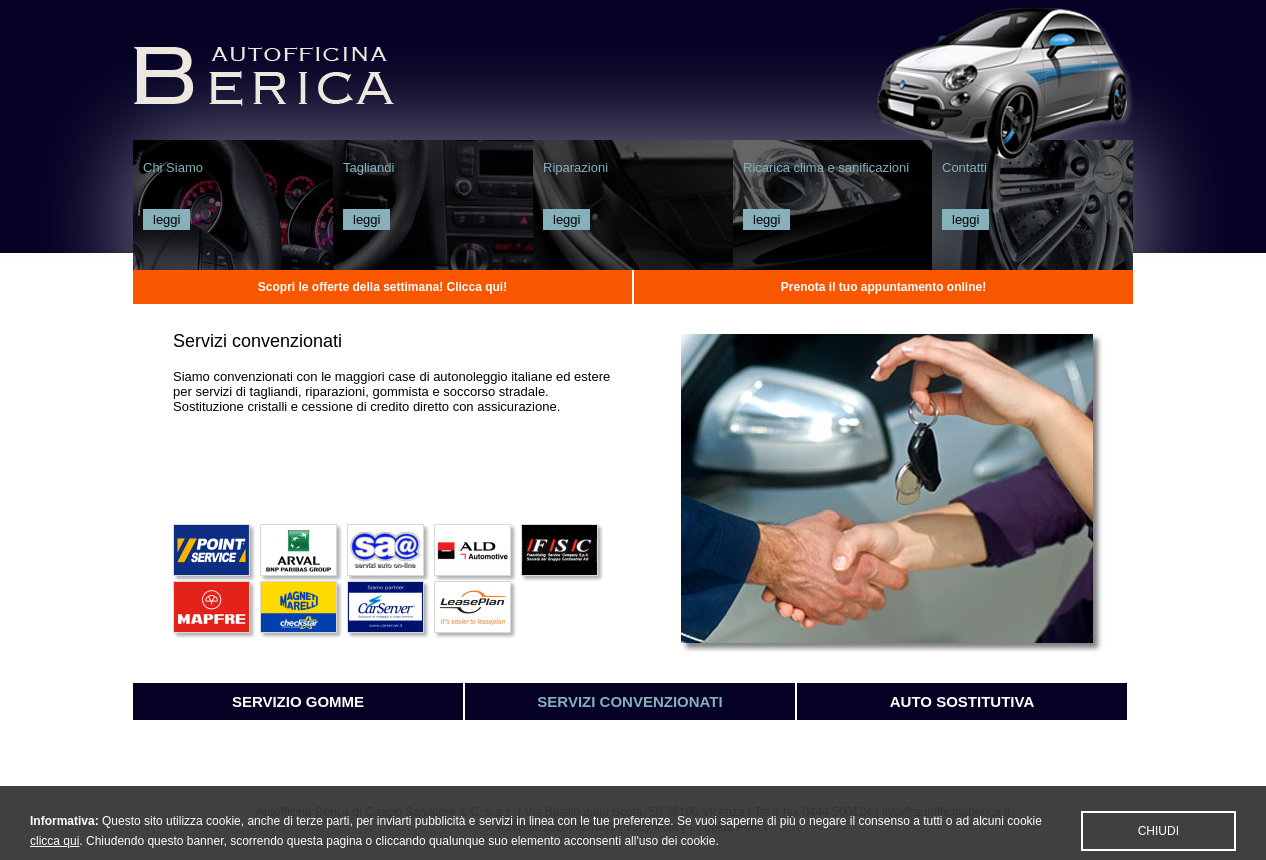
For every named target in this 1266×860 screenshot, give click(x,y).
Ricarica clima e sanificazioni (826, 167)
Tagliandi (368, 167)
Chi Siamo (173, 167)
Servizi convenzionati (629, 701)
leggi (166, 219)
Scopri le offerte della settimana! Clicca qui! (382, 287)
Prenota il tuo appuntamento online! (883, 287)
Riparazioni (575, 167)
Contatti (964, 167)
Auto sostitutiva (962, 701)
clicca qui (54, 849)
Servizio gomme (298, 701)
